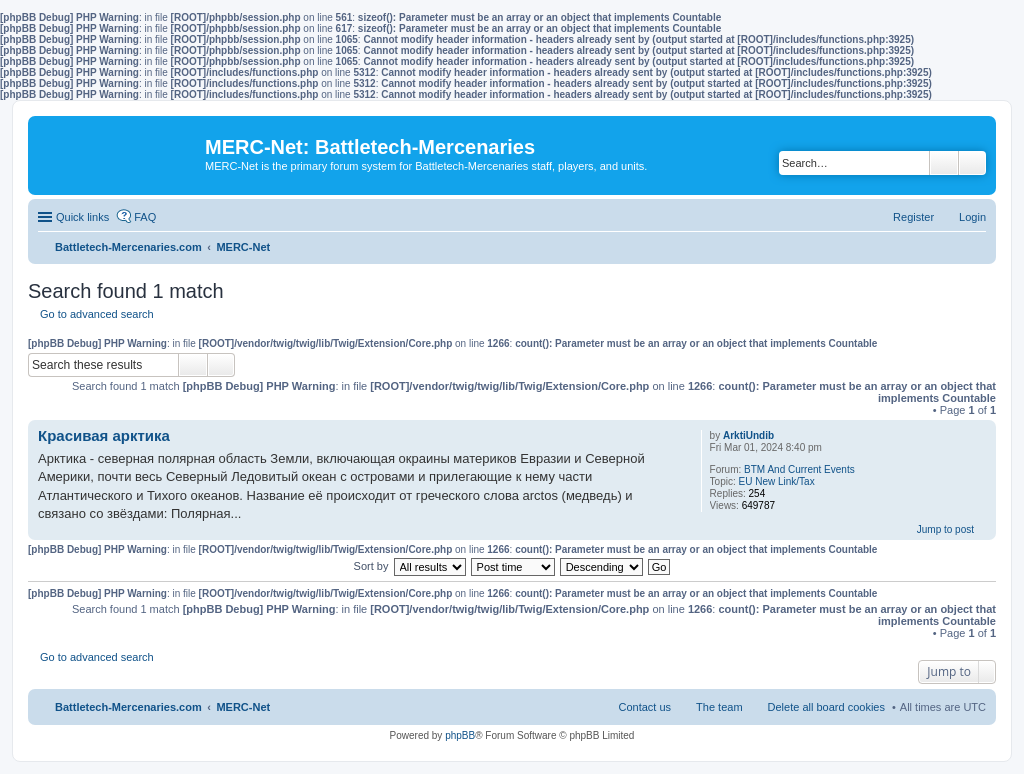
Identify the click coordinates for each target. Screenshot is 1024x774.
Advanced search (972, 163)
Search (944, 163)
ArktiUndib (748, 435)
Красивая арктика (104, 435)
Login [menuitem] (972, 217)
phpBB (460, 735)
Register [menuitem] (913, 217)
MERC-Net (243, 707)
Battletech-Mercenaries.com (128, 707)
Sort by (371, 566)
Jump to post (945, 529)
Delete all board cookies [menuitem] (826, 707)
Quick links (82, 217)
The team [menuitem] (719, 707)
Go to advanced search (97, 314)
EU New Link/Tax (777, 481)
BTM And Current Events (799, 469)
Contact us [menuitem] (644, 707)
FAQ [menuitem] (145, 217)
